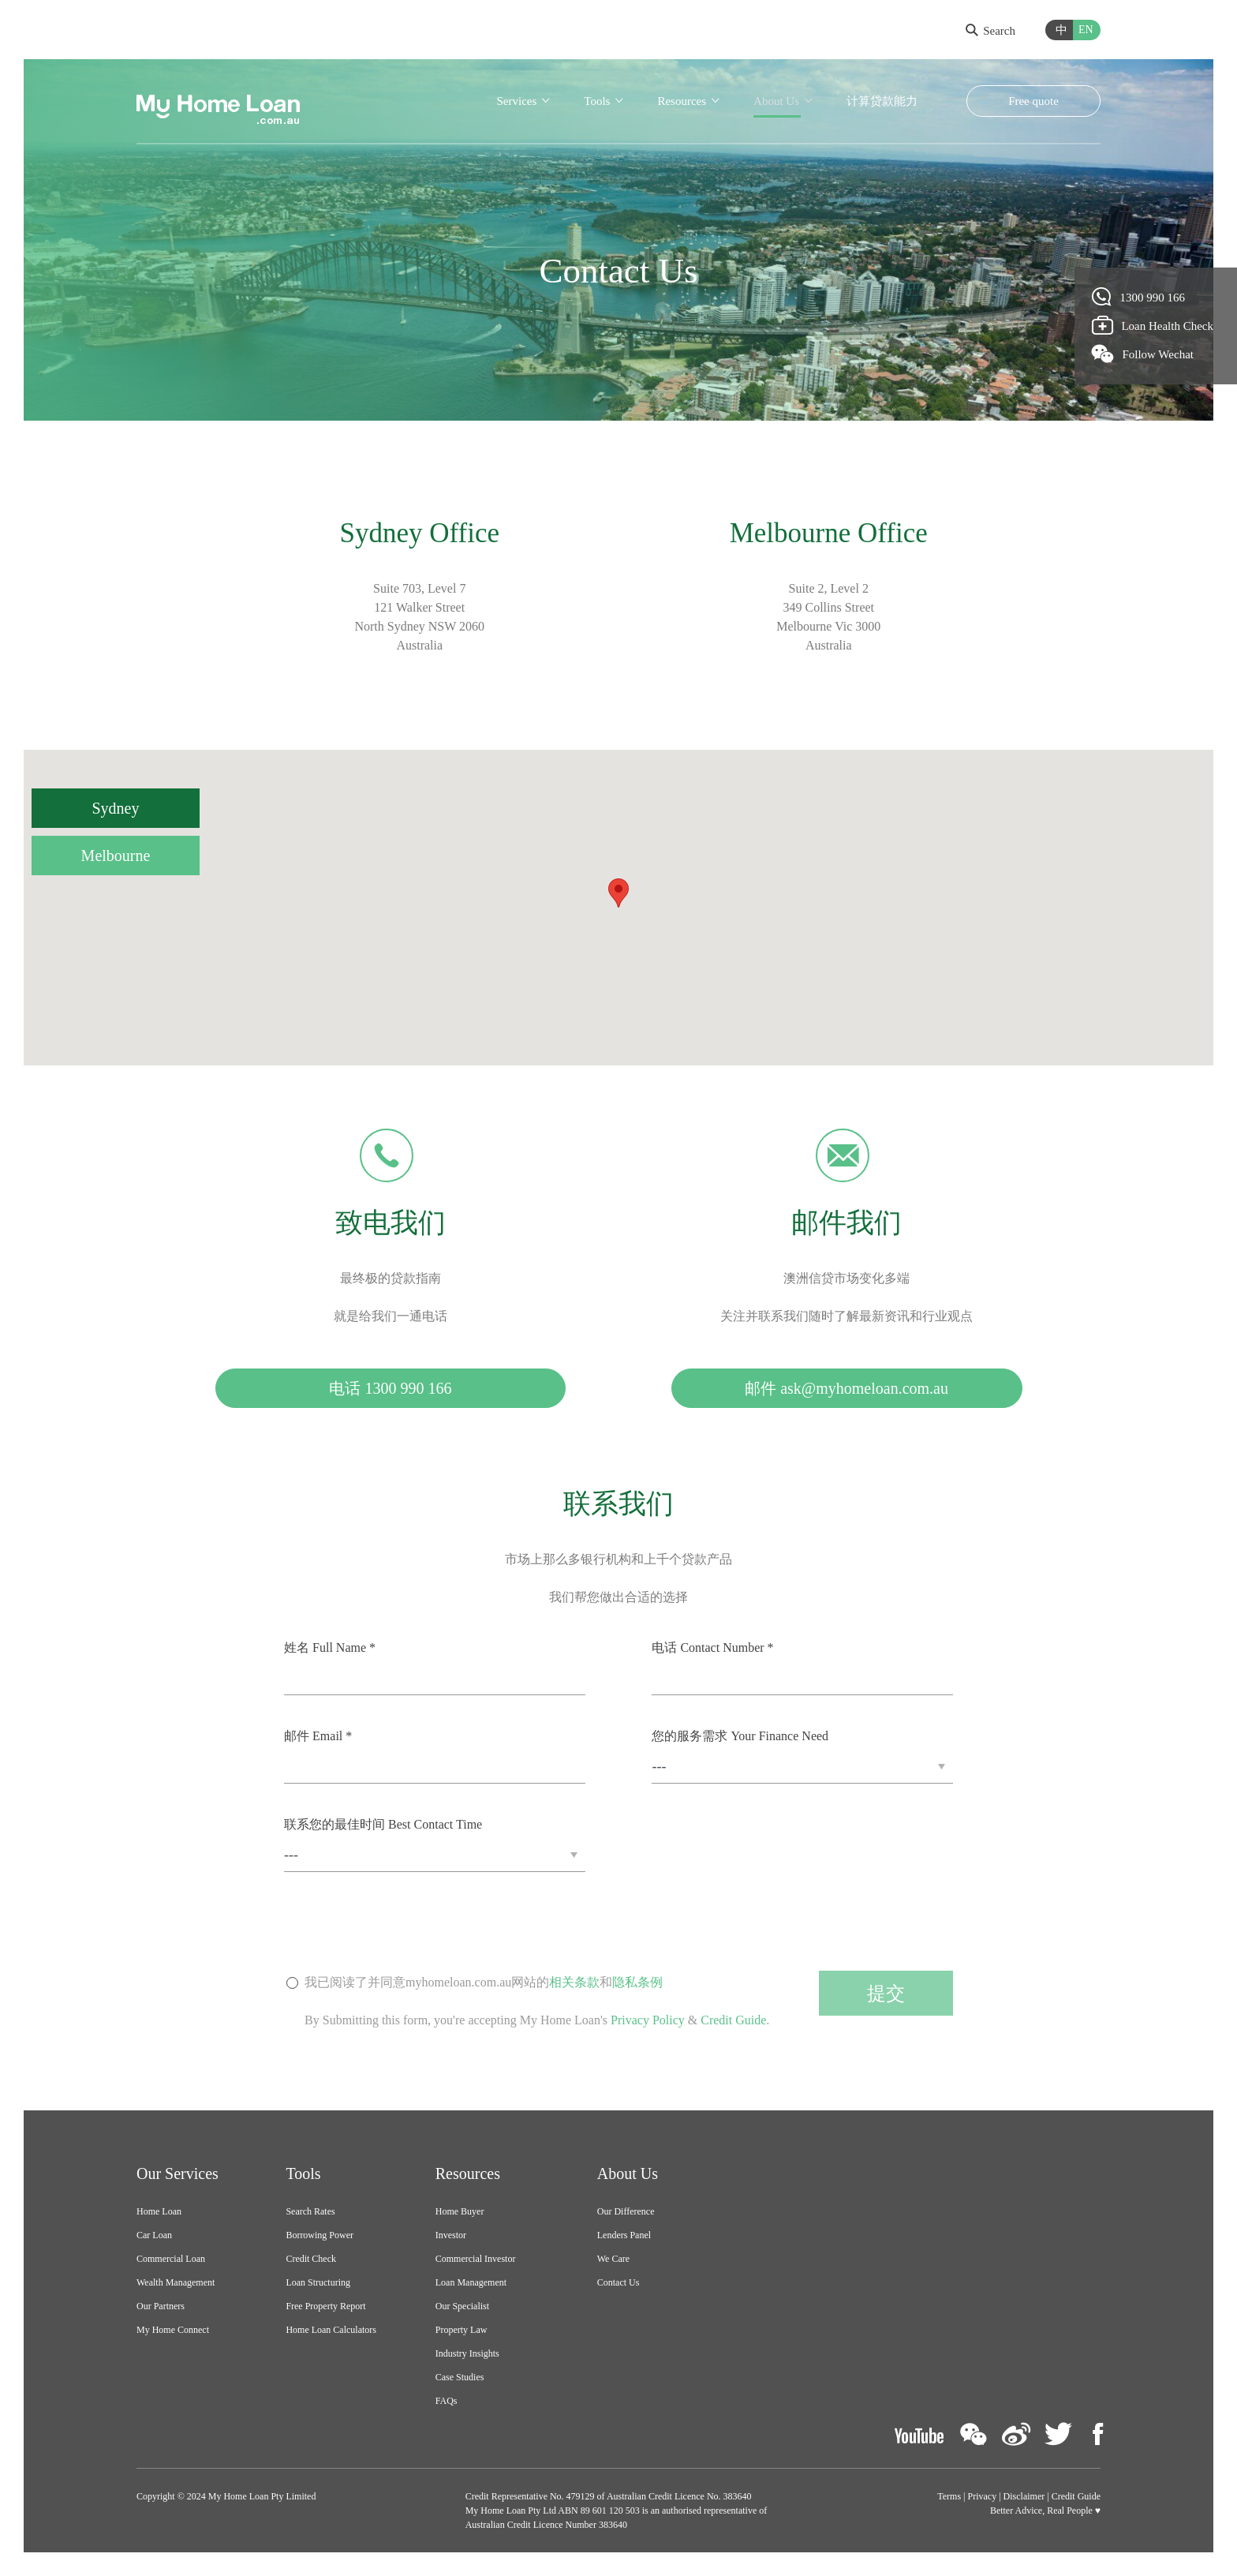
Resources (681, 101)
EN (1085, 30)
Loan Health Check (1153, 325)
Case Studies (459, 2377)
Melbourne (116, 855)
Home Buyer (459, 2211)
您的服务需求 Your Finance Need (740, 1736)
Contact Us (618, 2282)
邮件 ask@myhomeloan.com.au (846, 1388)
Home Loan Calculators (331, 2329)
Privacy (982, 2496)
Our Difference (626, 2211)
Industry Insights (467, 2353)
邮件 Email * (318, 1736)
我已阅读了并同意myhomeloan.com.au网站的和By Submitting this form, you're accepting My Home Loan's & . (537, 2001)
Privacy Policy (648, 2020)
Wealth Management (175, 2282)
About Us (776, 101)
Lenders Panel (624, 2235)
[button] (618, 893)
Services (516, 101)
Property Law (461, 2329)
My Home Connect (172, 2329)
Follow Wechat (1143, 353)
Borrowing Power (319, 2235)
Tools (597, 101)
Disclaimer (1024, 2496)
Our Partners (160, 2306)
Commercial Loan (170, 2258)
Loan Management (470, 2282)
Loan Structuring (318, 2282)
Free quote (1033, 101)
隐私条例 (637, 1982)
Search (990, 30)
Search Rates (310, 2211)
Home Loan (158, 2211)
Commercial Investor (475, 2258)
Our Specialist (462, 2306)
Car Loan (154, 2235)
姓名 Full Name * (330, 1647)
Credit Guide (733, 2020)
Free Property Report (325, 2306)
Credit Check (311, 2258)
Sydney (116, 808)
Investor (450, 2235)
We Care (613, 2258)
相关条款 (574, 1982)
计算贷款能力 (881, 101)
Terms (949, 2496)
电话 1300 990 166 (390, 1388)
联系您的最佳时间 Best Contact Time (383, 1824)
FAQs (446, 2400)
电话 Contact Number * (712, 1647)
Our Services (177, 2173)
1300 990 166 (1139, 296)
